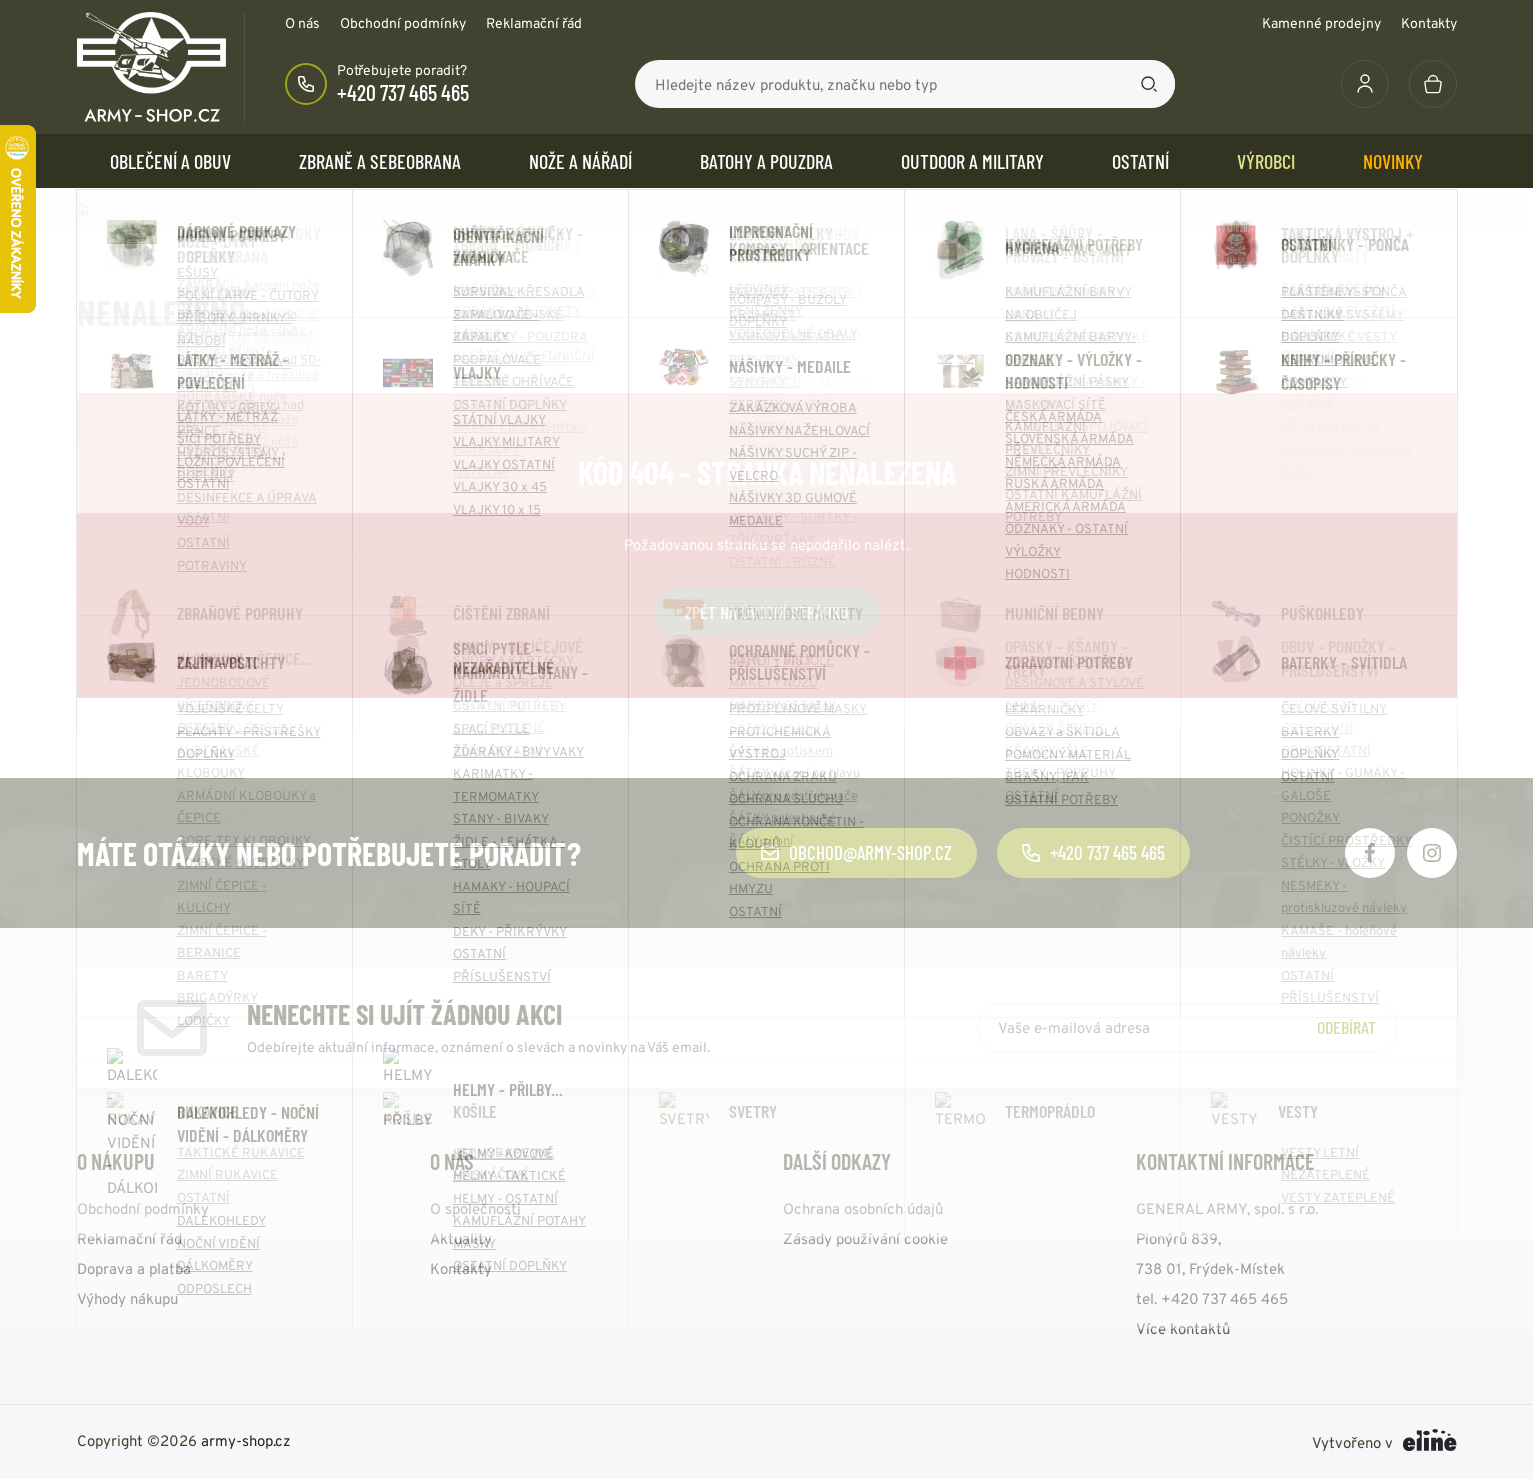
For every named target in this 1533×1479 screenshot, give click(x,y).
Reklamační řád (534, 23)
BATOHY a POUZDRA (766, 161)
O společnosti (475, 1208)
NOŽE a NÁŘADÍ (580, 161)
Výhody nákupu (127, 1298)
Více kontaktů (1183, 1328)
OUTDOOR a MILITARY (972, 161)
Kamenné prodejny (1321, 23)
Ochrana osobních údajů (863, 1208)
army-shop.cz (246, 1440)
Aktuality (461, 1238)
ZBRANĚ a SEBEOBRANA (380, 161)
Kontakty (1429, 23)
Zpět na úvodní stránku (767, 612)
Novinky (1393, 161)
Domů (83, 209)
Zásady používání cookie (865, 1238)
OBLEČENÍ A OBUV (170, 161)
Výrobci (1266, 161)
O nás (302, 23)
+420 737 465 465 (403, 92)
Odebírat (1346, 1027)
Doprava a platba (134, 1268)
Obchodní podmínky (403, 23)
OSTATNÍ (1140, 161)
